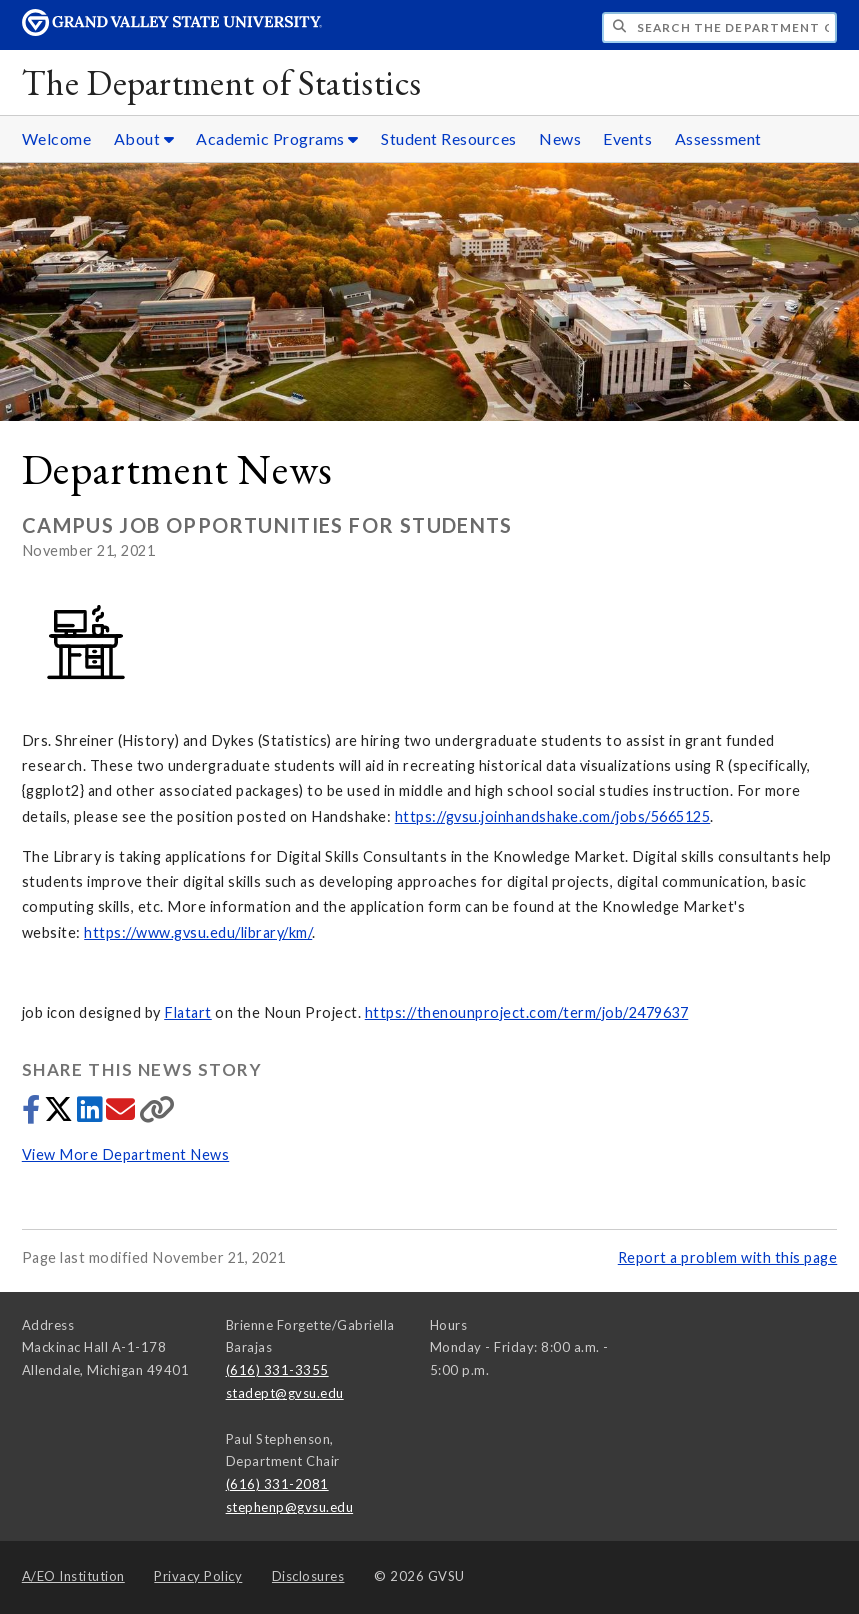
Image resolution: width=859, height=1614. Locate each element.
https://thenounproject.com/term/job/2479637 (527, 1012)
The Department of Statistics (222, 82)
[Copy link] (157, 1114)
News (560, 138)
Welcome (57, 138)
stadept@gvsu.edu (285, 1393)
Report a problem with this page (728, 1257)
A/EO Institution (73, 1576)
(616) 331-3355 (277, 1370)
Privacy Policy (198, 1576)
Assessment (718, 138)
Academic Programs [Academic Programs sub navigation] (277, 138)
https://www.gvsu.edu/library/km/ (198, 932)
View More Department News (126, 1154)
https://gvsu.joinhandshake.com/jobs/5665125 (553, 816)
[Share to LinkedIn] (91, 1114)
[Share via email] (122, 1114)
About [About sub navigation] (144, 138)
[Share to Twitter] (60, 1114)
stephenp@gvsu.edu (290, 1507)
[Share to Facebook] (33, 1114)
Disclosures (308, 1576)
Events (627, 138)
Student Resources (449, 138)
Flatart (188, 1012)
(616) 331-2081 (277, 1484)
